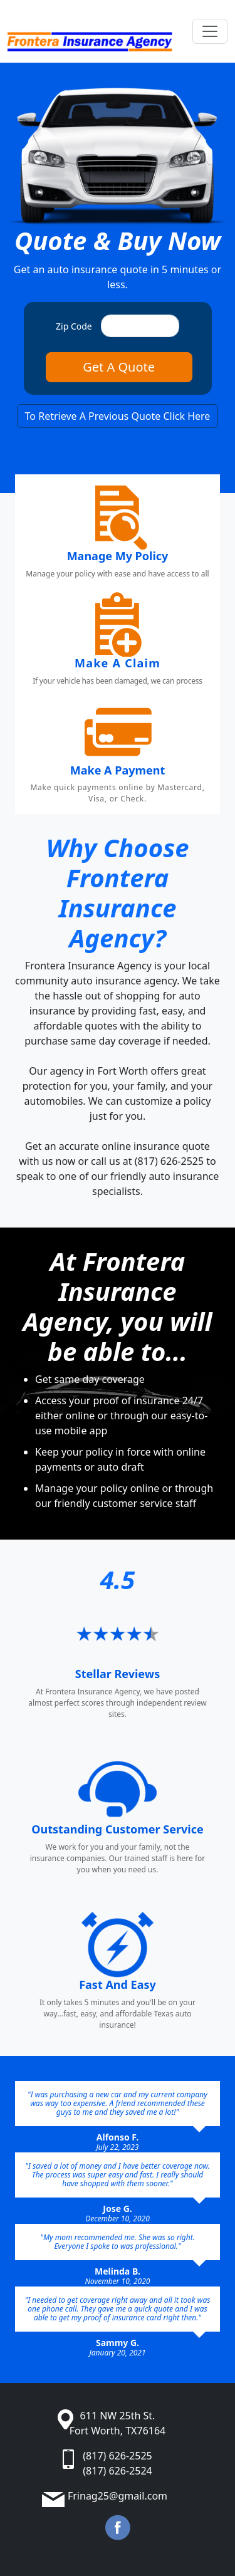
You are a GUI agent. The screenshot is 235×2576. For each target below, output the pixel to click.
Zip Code (74, 326)
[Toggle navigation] (209, 31)
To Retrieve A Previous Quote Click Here (118, 416)
